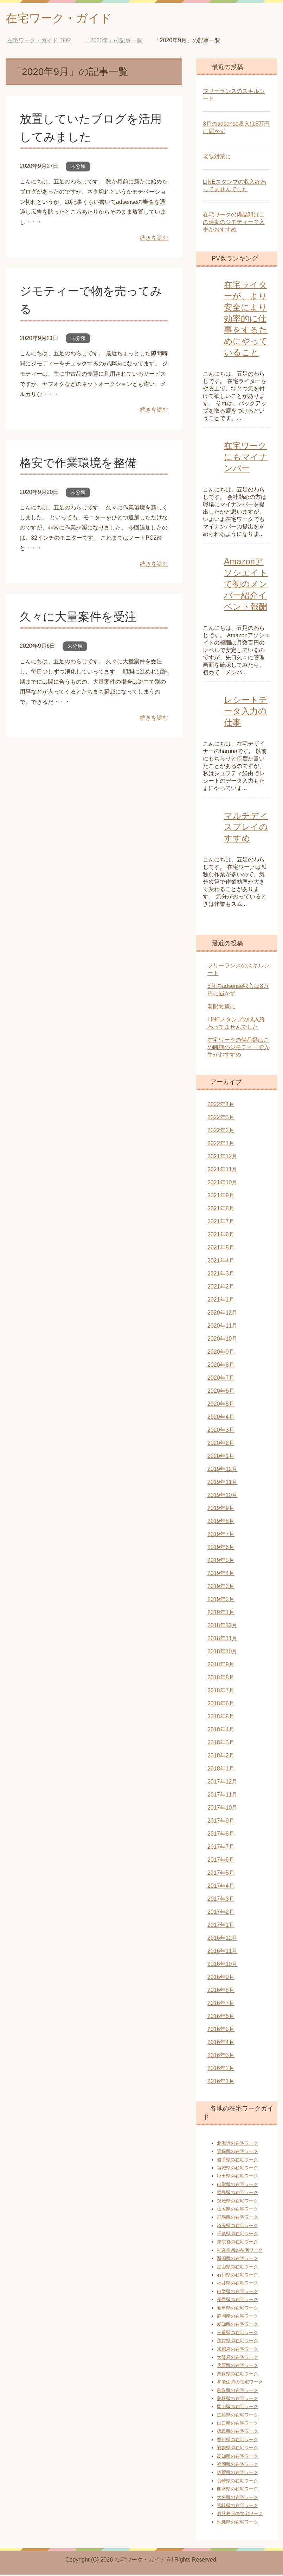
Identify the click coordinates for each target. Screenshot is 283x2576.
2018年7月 (220, 1692)
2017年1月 (220, 1926)
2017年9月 (220, 1822)
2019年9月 (220, 1509)
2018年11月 (222, 1640)
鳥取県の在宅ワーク (237, 2391)
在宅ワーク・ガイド (63, 19)
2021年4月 (220, 1262)
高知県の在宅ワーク (237, 2457)
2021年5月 (220, 1249)
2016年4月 (220, 2044)
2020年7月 (220, 1379)
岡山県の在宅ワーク (237, 2408)
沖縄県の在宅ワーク (237, 2523)
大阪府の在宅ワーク (237, 2358)
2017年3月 (220, 1900)
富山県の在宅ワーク (237, 2268)
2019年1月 (220, 1614)
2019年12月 (222, 1470)
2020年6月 (220, 1392)
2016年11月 (222, 1952)
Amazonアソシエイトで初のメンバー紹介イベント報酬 (246, 585)
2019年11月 (222, 1483)
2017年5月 (220, 1874)
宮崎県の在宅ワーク (237, 2506)
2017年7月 (220, 1848)
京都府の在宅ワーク (237, 2350)
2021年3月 (220, 1275)
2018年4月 (220, 1731)
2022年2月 (220, 1132)
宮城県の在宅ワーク (237, 2169)
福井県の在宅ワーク (237, 2284)
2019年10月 (222, 1496)
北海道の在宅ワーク (237, 2144)
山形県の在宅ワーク (237, 2185)
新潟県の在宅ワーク (237, 2259)
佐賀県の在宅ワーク (237, 2473)
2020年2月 (220, 1444)
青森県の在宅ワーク (237, 2152)
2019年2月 (220, 1601)
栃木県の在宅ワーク (237, 2210)
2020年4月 (220, 1418)
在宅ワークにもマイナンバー (246, 458)
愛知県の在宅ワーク (237, 2325)
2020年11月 (222, 1327)
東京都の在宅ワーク (237, 2243)
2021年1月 (220, 1301)
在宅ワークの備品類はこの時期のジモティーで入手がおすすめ (234, 223)
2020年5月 (220, 1405)
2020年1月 (220, 1457)
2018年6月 (220, 1705)
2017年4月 (220, 1887)
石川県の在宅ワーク (237, 2276)
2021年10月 (222, 1184)
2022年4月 (220, 1106)
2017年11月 (222, 1796)
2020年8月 (220, 1366)
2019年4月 (220, 1575)
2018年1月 (220, 1770)
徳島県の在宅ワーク (237, 2432)
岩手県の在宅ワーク (237, 2161)
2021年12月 (222, 1158)
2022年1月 (220, 1145)
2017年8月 (220, 1835)
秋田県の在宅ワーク (237, 2177)
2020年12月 (222, 1314)
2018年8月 (220, 1679)
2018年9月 (220, 1666)
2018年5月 (220, 1718)
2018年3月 (220, 1744)
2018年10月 (222, 1653)
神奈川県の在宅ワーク (240, 2251)
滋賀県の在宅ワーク (237, 2342)
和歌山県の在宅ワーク (240, 2383)
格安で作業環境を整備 (80, 464)
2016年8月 (220, 1991)
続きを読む (154, 239)
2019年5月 (220, 1562)
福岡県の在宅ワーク (237, 2465)
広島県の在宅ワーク (237, 2416)
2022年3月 (220, 1119)
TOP (39, 42)
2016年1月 (220, 2083)
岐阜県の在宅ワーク (237, 2309)
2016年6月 (220, 2017)
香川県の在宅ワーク (237, 2441)
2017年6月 (220, 1861)
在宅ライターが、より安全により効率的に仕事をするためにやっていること (246, 319)
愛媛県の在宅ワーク (237, 2449)
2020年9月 (220, 1353)
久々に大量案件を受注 (80, 618)
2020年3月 (220, 1431)
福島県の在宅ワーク (237, 2193)
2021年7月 (220, 1223)
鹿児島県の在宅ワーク (240, 2515)
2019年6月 (220, 1549)
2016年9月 (220, 1978)
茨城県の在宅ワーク (237, 2202)
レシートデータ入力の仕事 (246, 712)
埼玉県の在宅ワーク (237, 2227)
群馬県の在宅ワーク (237, 2218)
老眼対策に (217, 158)
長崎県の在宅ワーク (237, 2482)
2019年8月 (220, 1522)
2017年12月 (222, 1783)
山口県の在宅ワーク (237, 2424)
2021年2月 (220, 1288)
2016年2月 (220, 2070)
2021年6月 (220, 1236)
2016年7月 (220, 2004)
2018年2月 (220, 1757)
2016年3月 (220, 2057)
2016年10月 (222, 1965)
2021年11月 (222, 1171)
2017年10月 (222, 1809)
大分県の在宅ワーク (237, 2498)
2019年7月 (220, 1535)
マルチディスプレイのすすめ (246, 828)
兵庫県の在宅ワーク (237, 2366)
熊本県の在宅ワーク (237, 2490)
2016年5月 (220, 2030)
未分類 (78, 167)
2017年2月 (220, 1913)
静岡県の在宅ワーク (237, 2317)
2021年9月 (220, 1197)
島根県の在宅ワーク (237, 2399)
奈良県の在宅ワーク (237, 2375)
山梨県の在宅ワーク (237, 2292)
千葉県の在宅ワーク (237, 2235)
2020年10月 (222, 1340)
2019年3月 (220, 1588)
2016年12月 (222, 1939)
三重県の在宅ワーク (237, 2334)
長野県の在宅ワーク (237, 2301)
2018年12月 (222, 1627)
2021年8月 (220, 1210)
